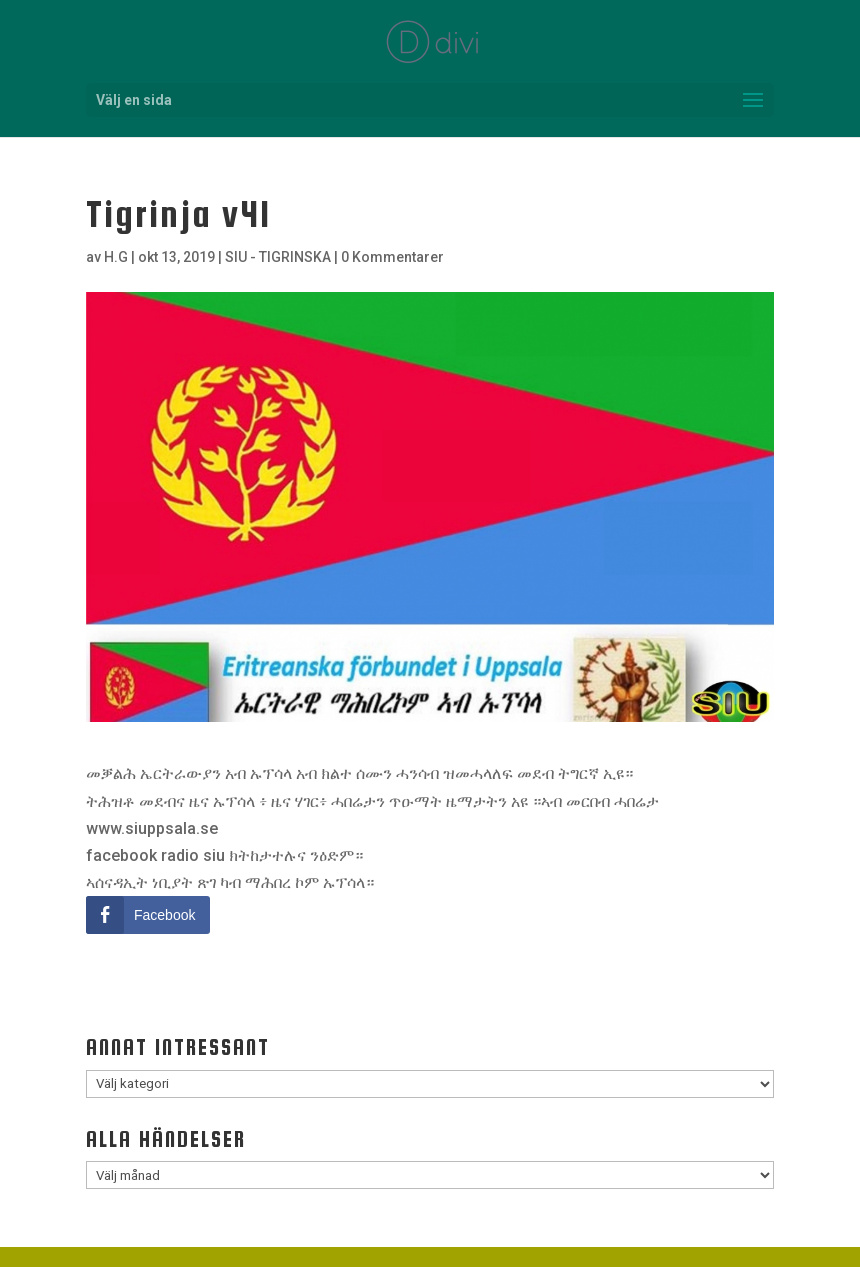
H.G (116, 257)
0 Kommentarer (392, 257)
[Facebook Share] (148, 915)
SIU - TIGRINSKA (278, 257)
